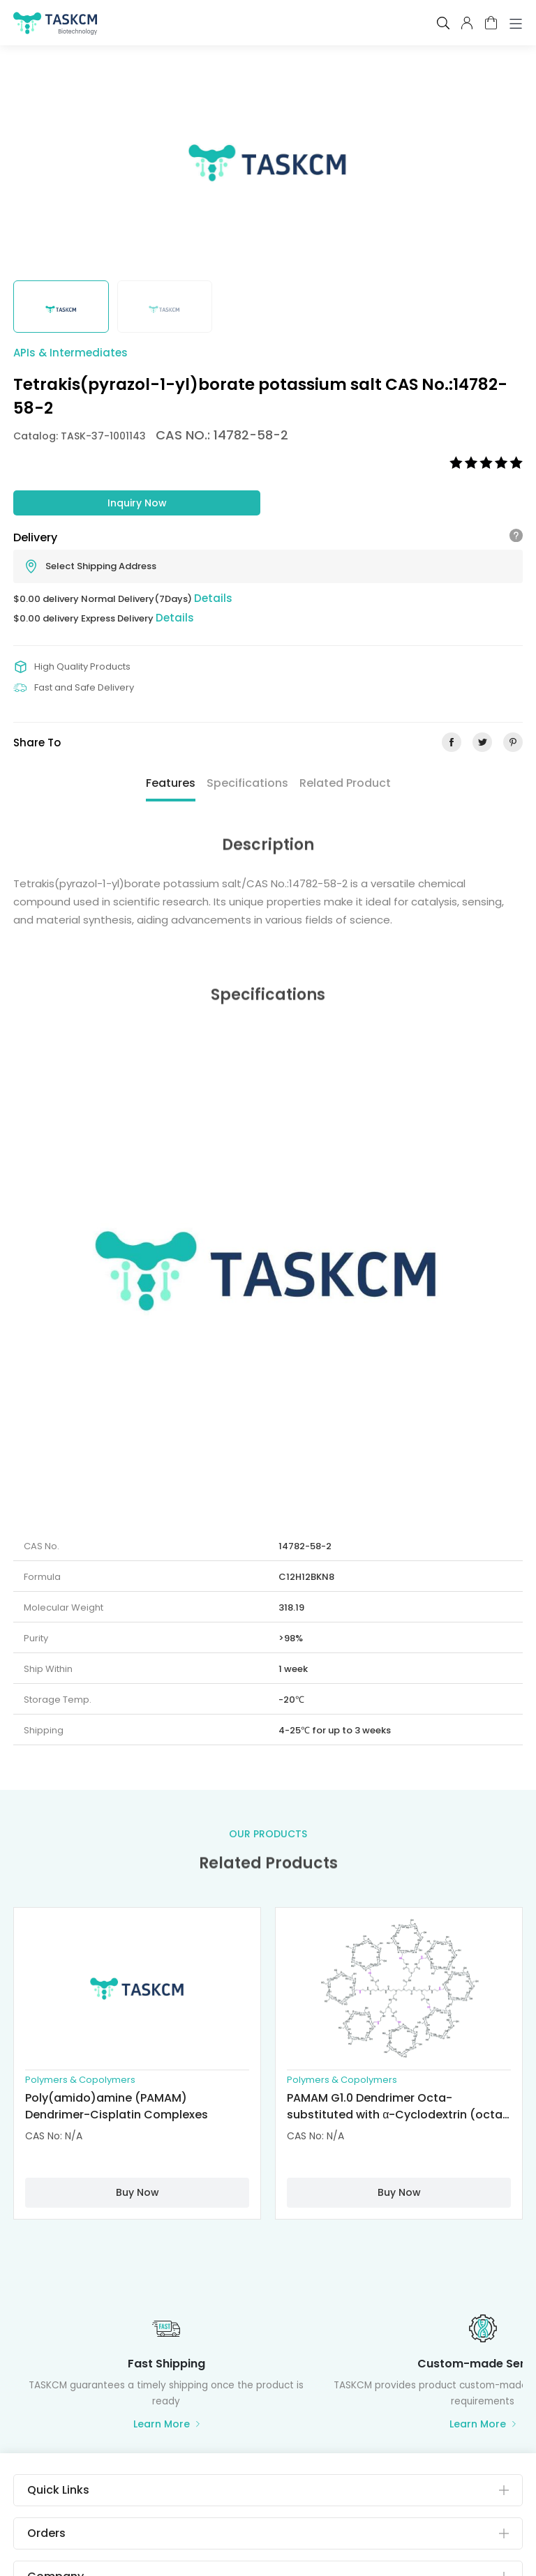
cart (491, 22)
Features (170, 783)
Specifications (247, 783)
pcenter (467, 23)
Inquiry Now (137, 503)
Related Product (345, 783)
